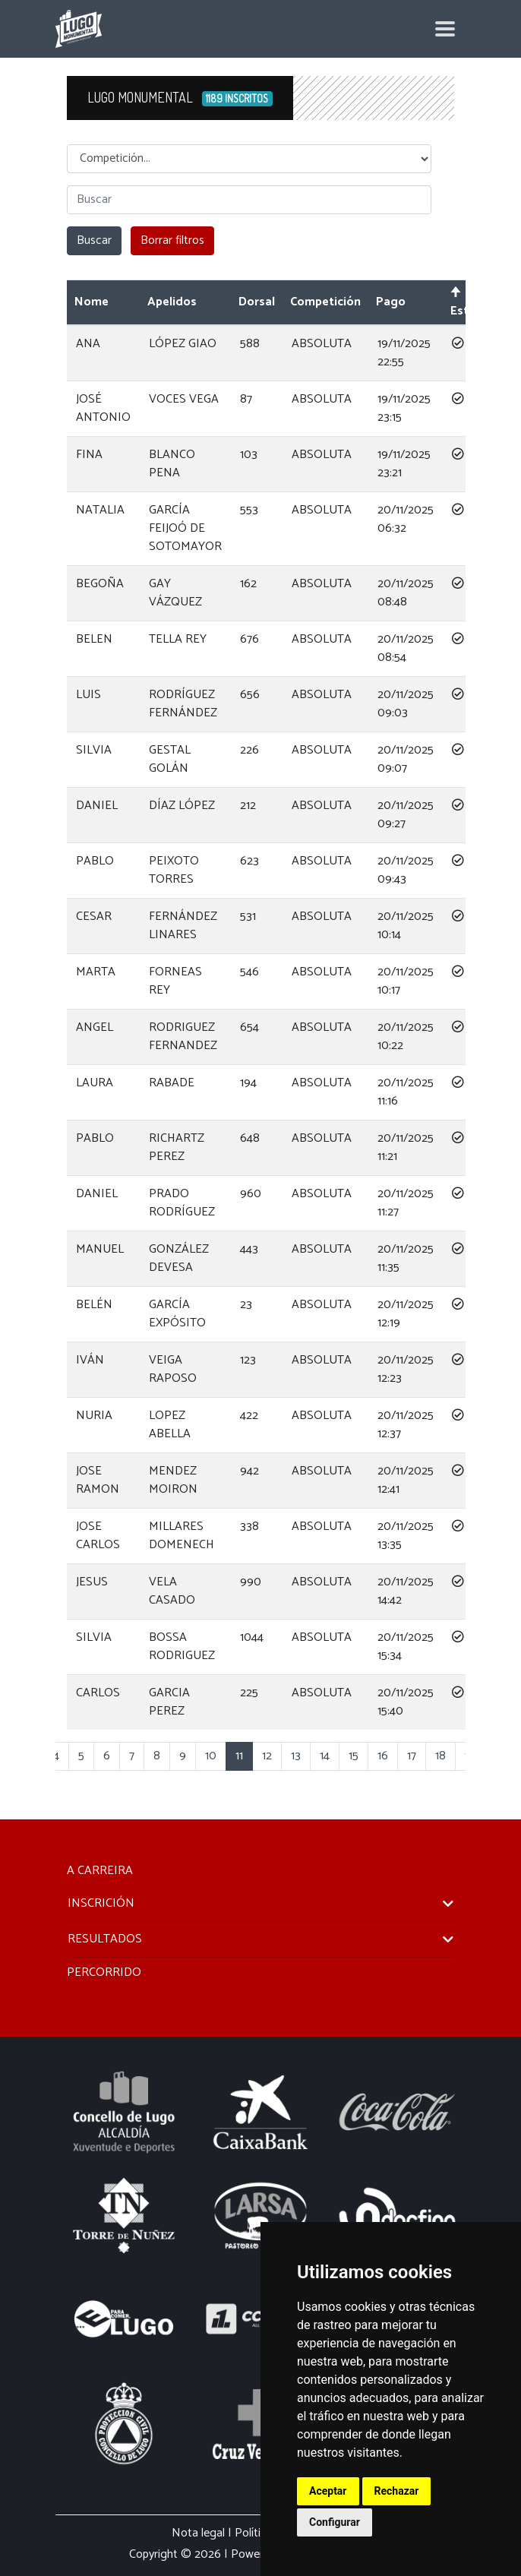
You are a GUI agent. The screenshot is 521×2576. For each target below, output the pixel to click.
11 (239, 1756)
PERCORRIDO (104, 1972)
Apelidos (172, 302)
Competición (325, 302)
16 (382, 1756)
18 (440, 1756)
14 (325, 1756)
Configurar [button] (334, 2522)
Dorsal (256, 302)
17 (411, 1756)
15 (353, 1756)
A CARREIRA (100, 1870)
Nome (91, 302)
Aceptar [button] (328, 2491)
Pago (391, 302)
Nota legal (198, 2533)
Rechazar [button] (396, 2491)
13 (296, 1756)
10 (210, 1756)
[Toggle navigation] (445, 28)
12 (267, 1756)
